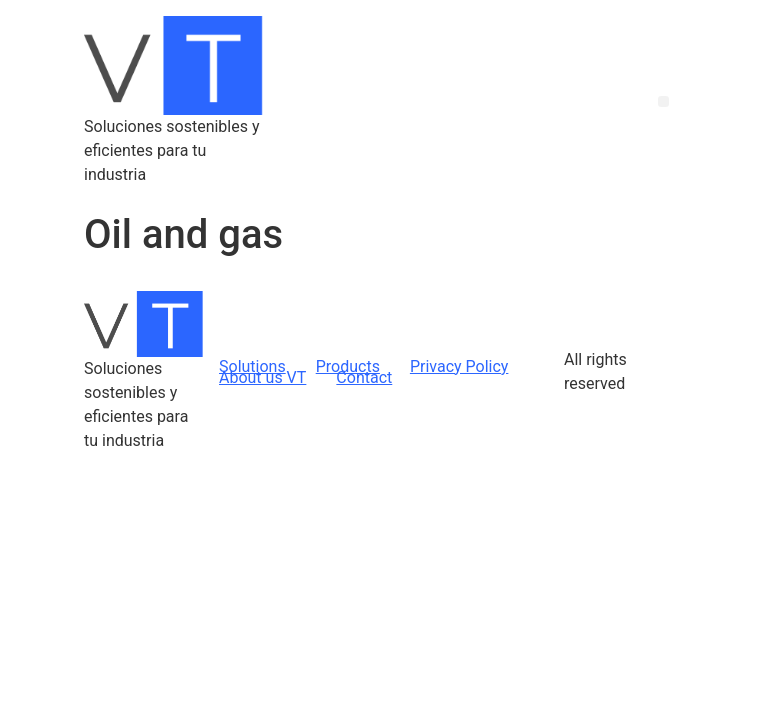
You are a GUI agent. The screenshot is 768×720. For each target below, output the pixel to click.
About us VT (262, 377)
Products (348, 366)
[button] (663, 101)
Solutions (252, 366)
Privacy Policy (459, 366)
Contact (364, 377)
